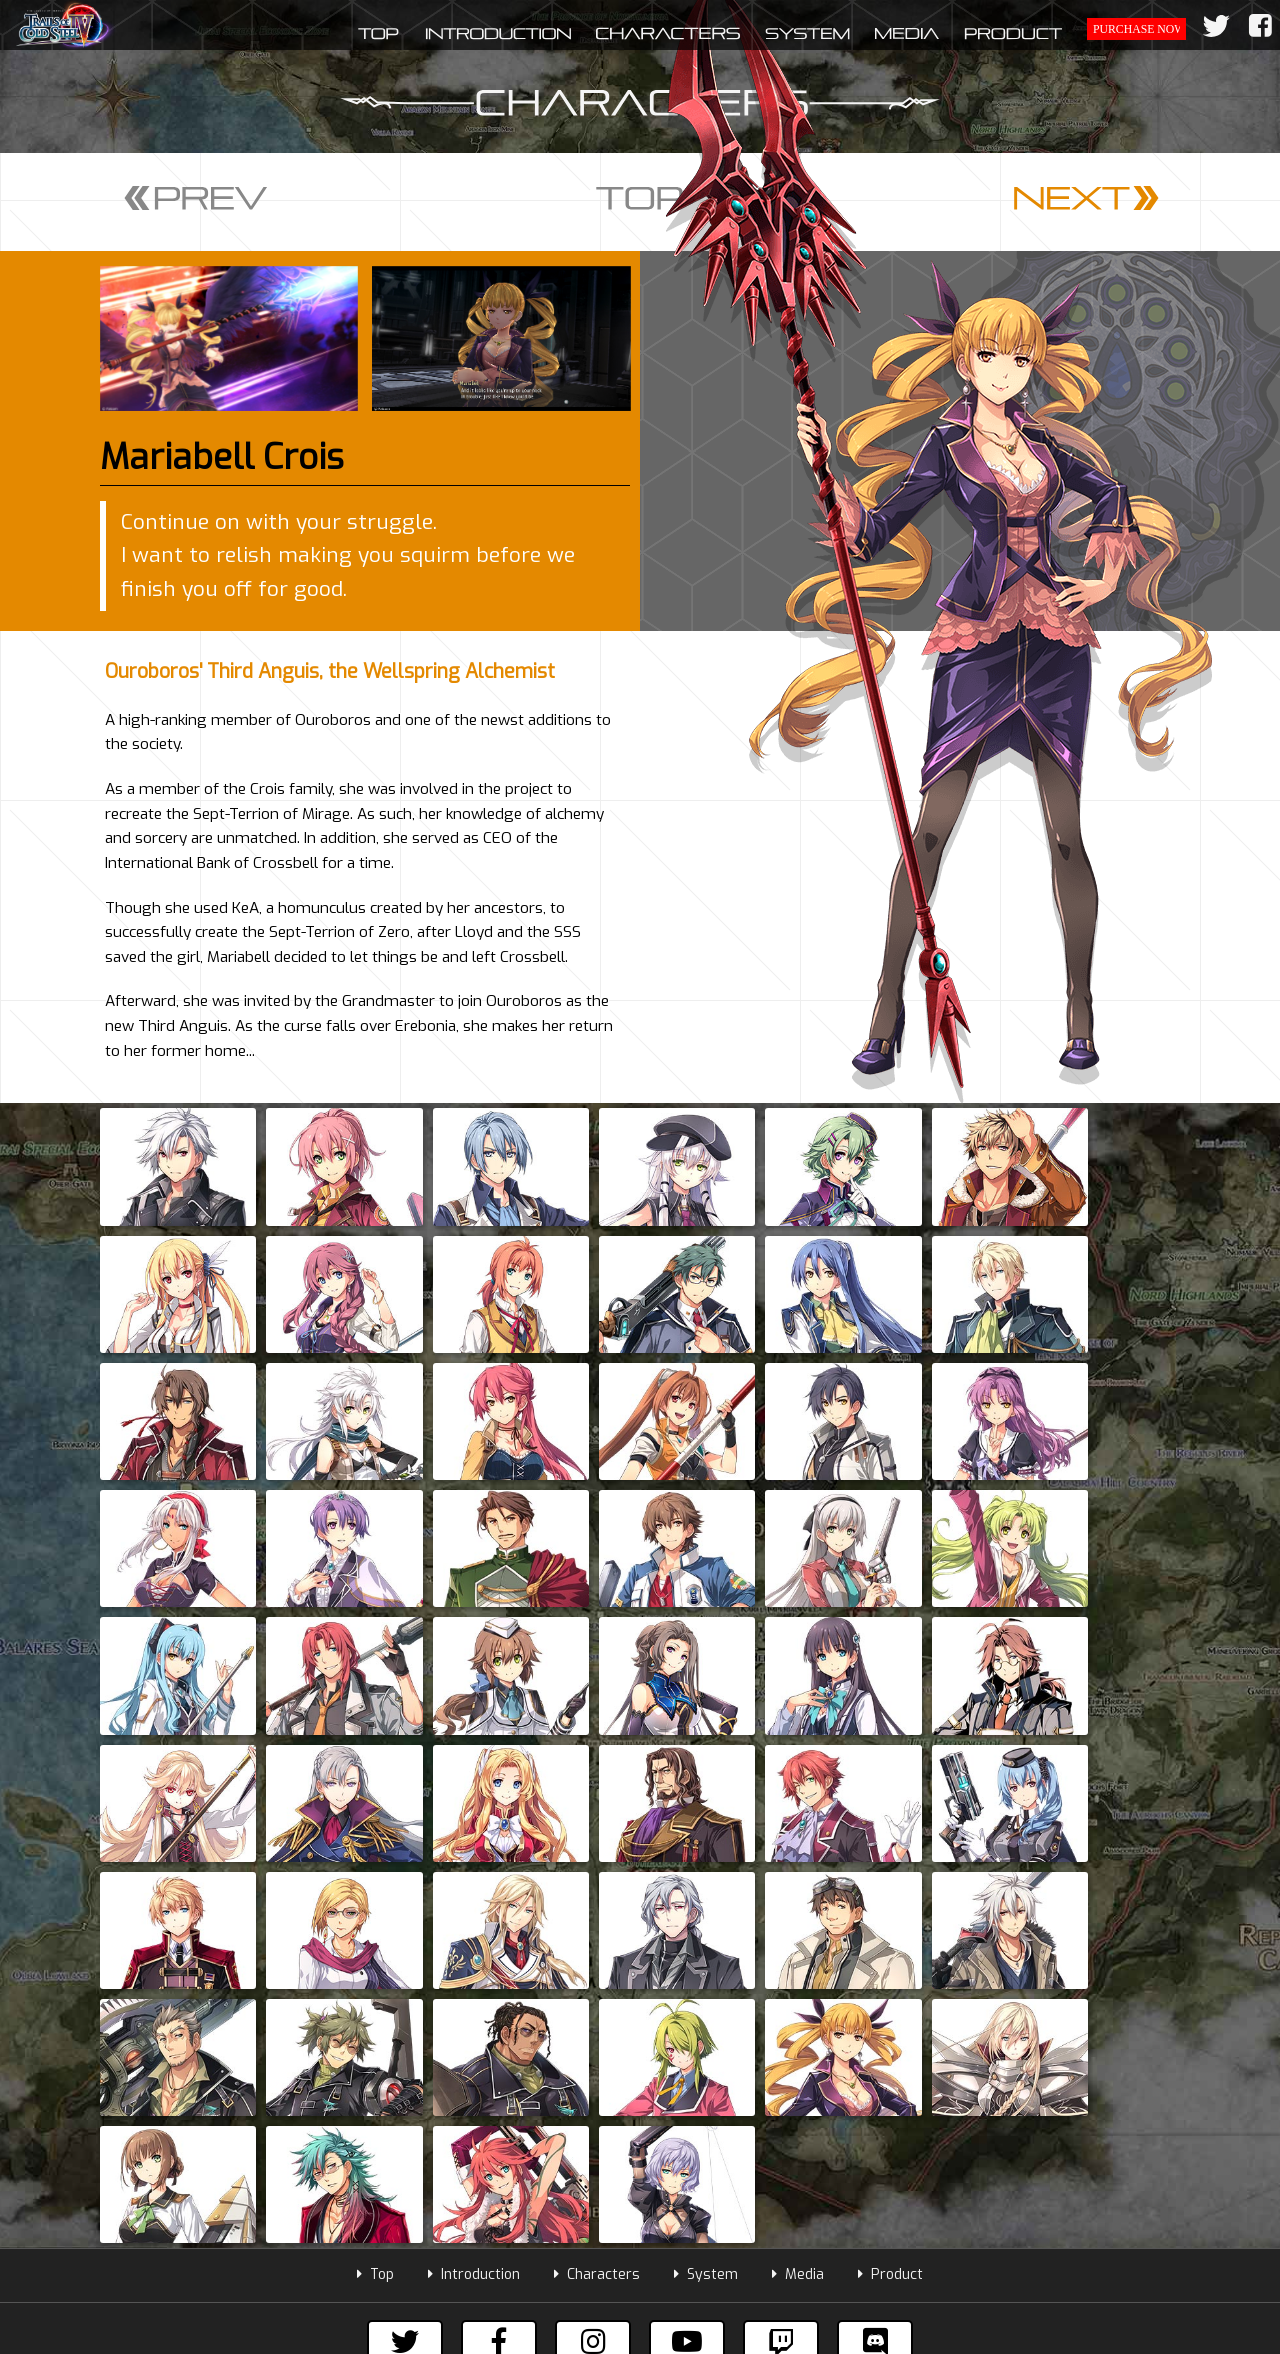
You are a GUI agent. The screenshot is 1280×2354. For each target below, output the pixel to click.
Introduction (474, 1862)
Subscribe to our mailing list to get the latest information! (640, 1998)
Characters (597, 1862)
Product (890, 1862)
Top (375, 1862)
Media (798, 1862)
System (706, 1862)
